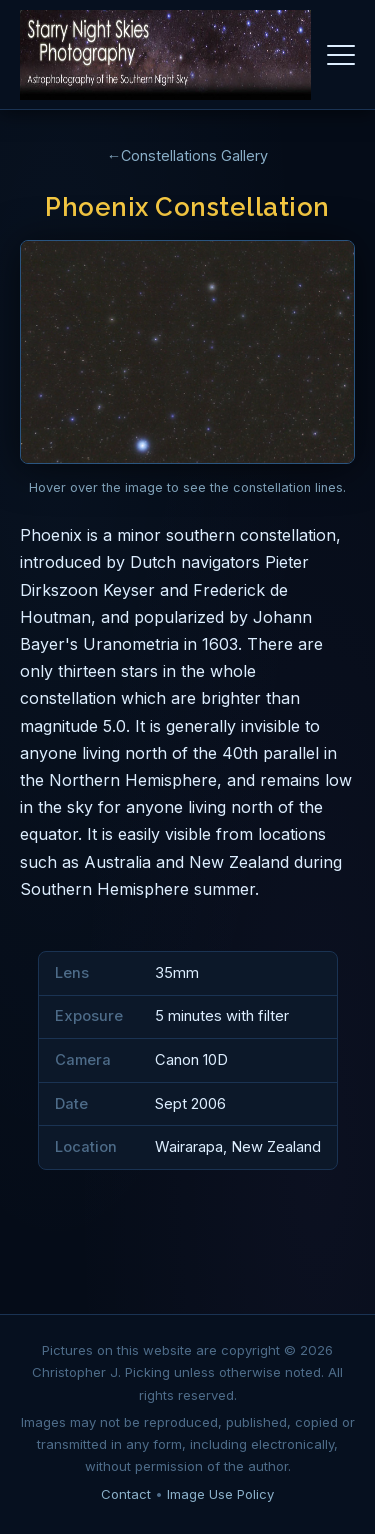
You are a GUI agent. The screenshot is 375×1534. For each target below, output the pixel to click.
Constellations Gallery (194, 155)
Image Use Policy (220, 1494)
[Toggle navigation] (341, 55)
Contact (126, 1494)
